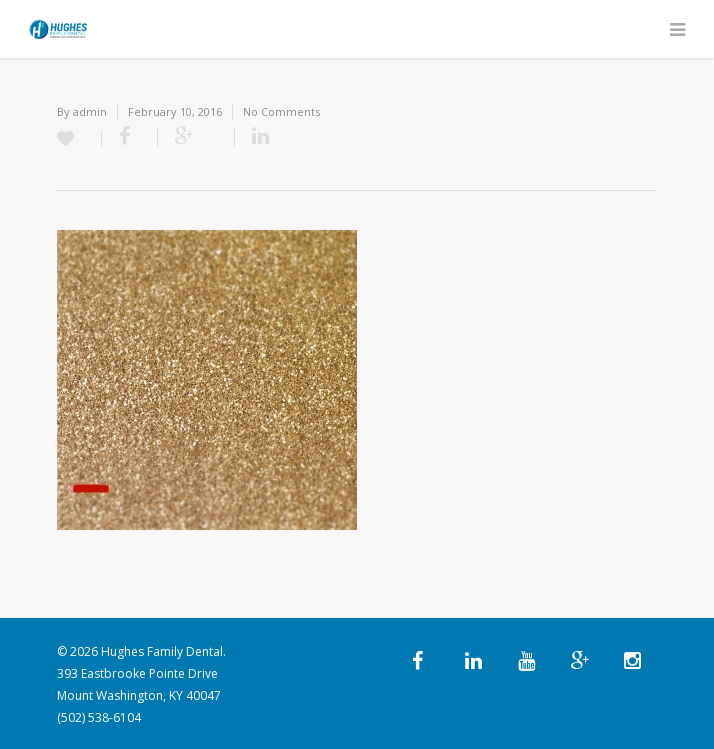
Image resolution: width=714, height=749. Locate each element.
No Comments (281, 111)
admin (90, 111)
